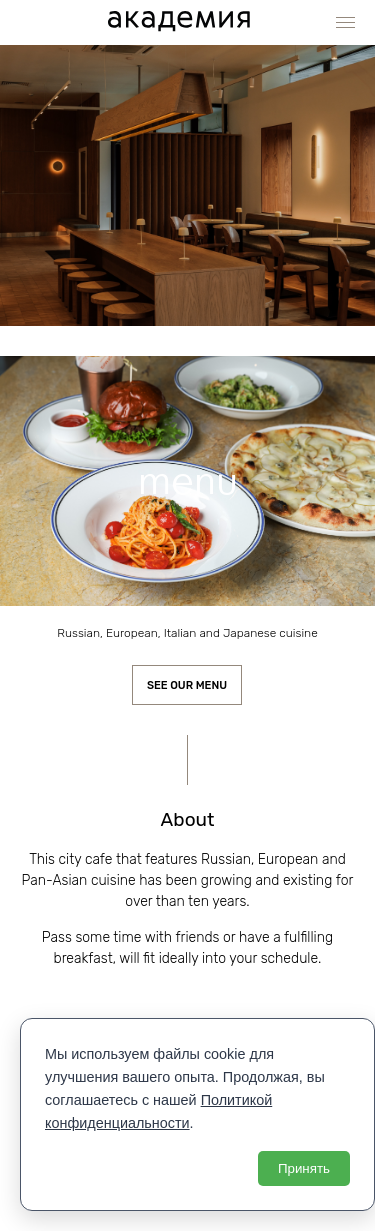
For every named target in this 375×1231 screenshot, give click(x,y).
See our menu (187, 685)
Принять (304, 1168)
